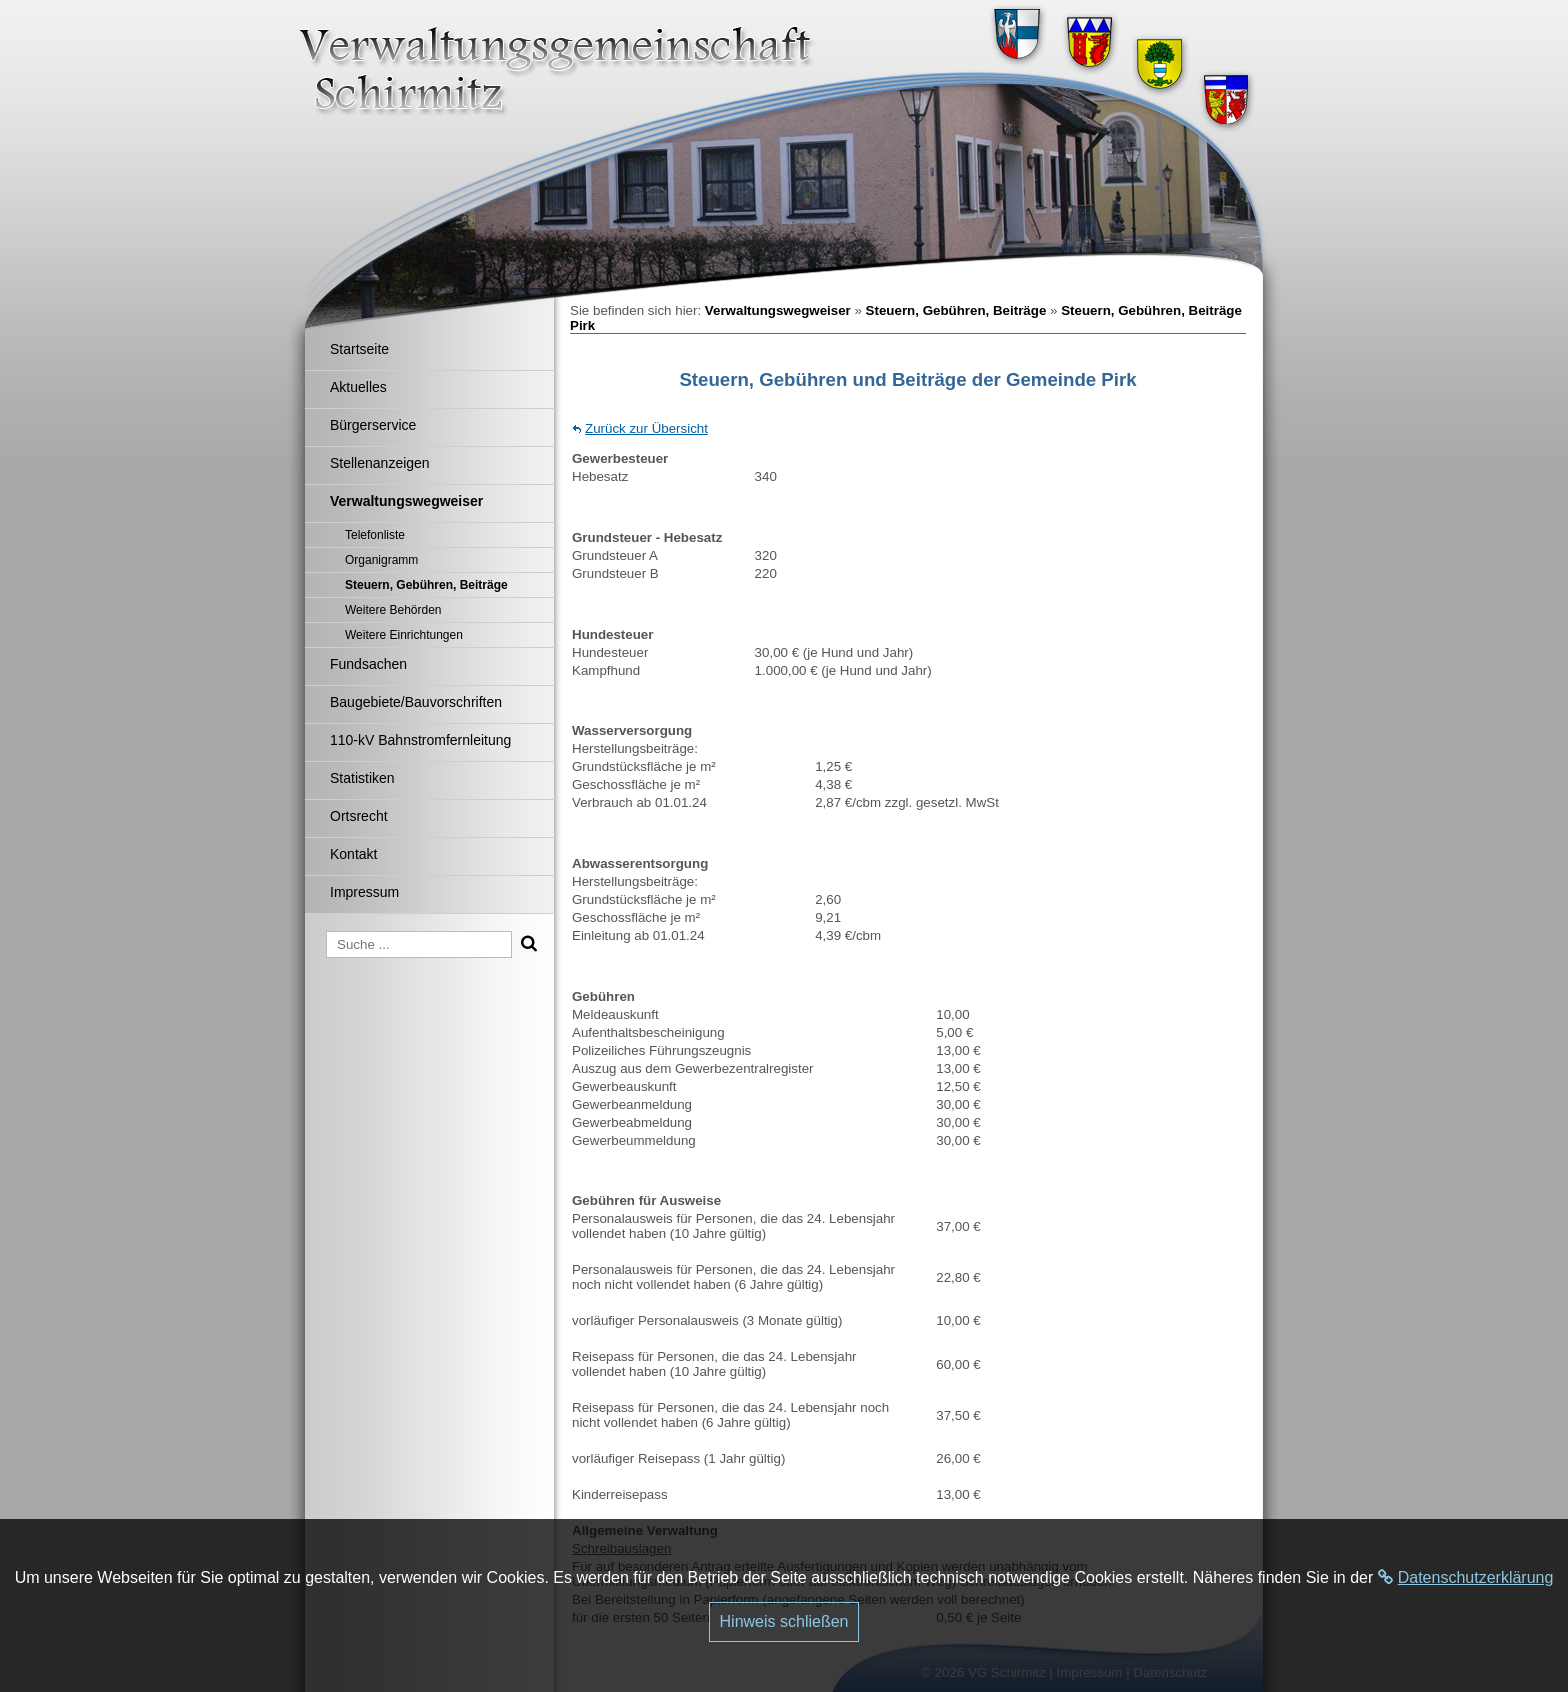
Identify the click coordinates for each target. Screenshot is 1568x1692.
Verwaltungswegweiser (778, 310)
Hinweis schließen (784, 1621)
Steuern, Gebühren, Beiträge (956, 310)
